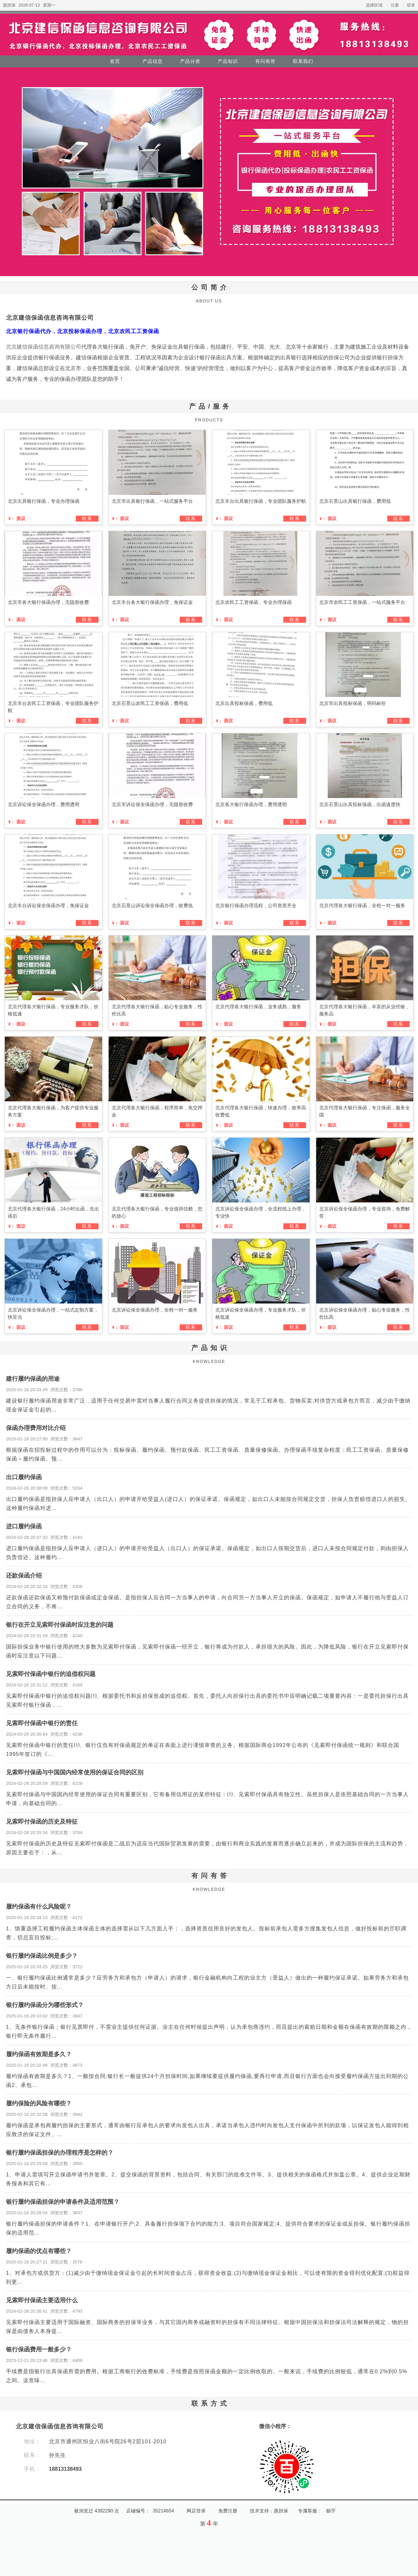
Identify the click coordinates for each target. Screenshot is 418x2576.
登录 (411, 5)
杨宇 (331, 2510)
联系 (87, 518)
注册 (395, 5)
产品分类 (190, 61)
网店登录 (196, 2510)
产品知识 (228, 61)
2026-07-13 (29, 5)
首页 (115, 61)
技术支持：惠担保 (269, 2510)
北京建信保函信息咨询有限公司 (50, 317)
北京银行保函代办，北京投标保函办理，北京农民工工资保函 (82, 331)
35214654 (163, 2510)
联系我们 (303, 61)
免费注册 (227, 2510)
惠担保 (9, 5)
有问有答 (265, 61)
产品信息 (152, 61)
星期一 (49, 5)
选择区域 (374, 5)
